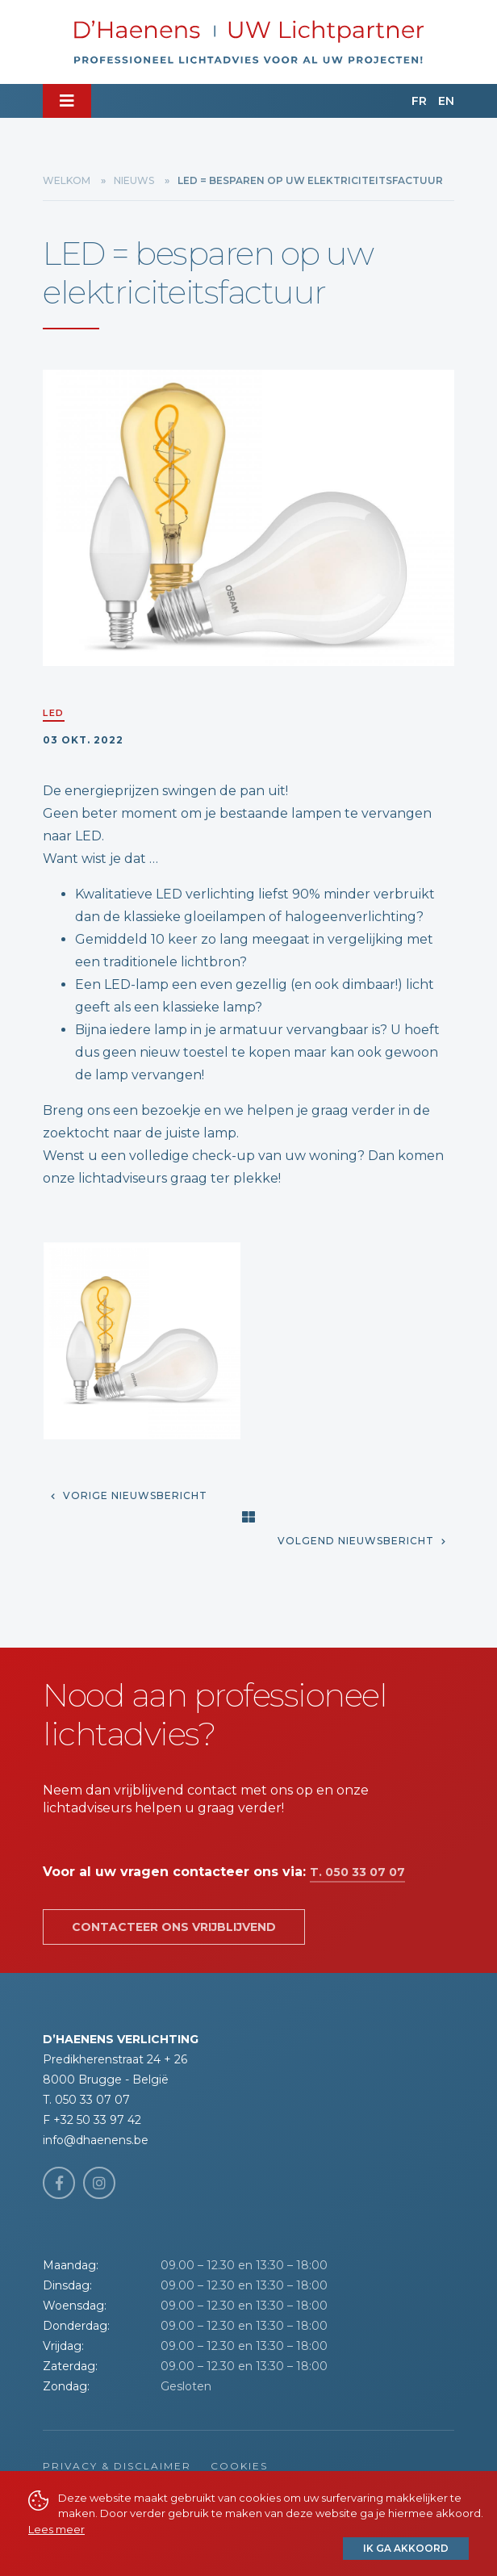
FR (419, 101)
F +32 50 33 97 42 (92, 2120)
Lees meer (56, 2529)
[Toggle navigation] (67, 101)
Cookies (239, 2466)
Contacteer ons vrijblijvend (174, 1927)
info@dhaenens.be (95, 2140)
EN (446, 101)
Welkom (66, 180)
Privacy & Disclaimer (117, 2466)
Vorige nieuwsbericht (129, 1495)
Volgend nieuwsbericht (362, 1541)
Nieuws (134, 180)
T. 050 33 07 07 (357, 1872)
